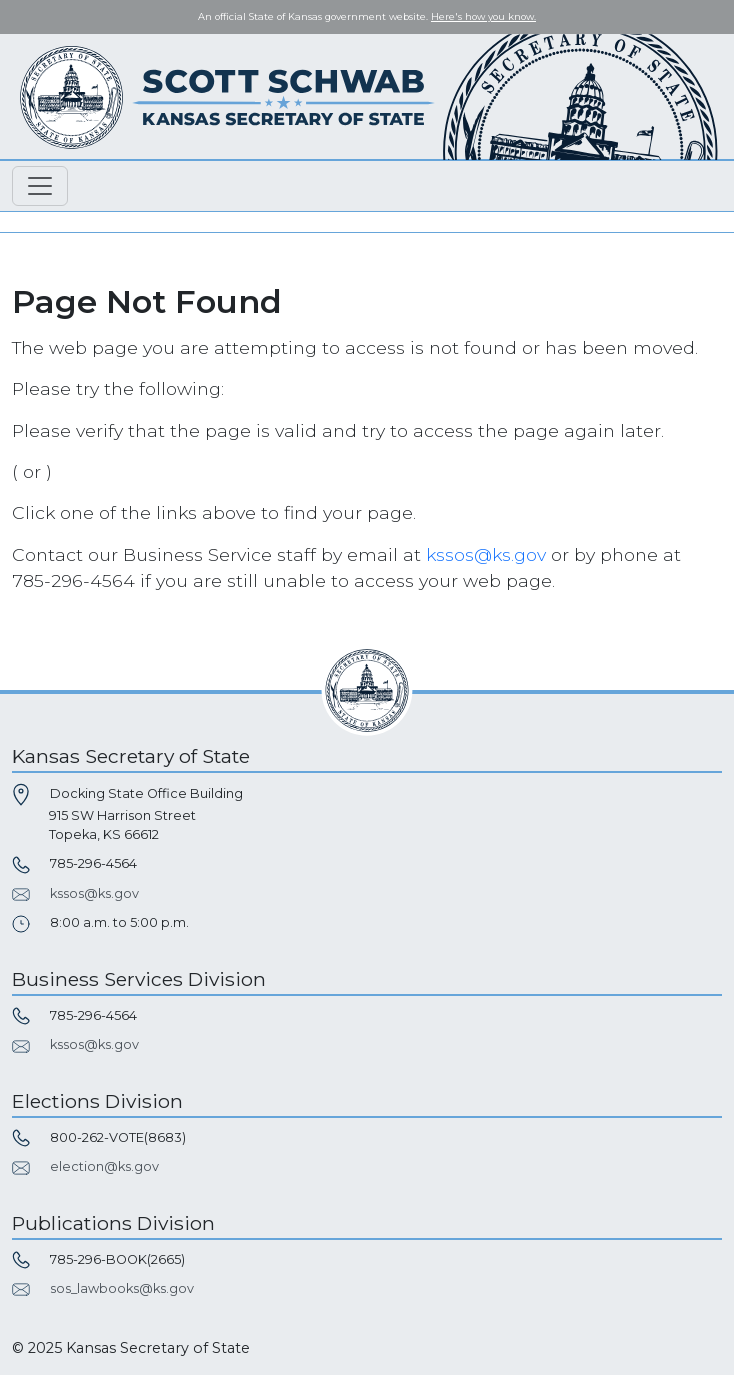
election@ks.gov (104, 1166)
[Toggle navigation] (40, 186)
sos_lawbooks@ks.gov (122, 1288)
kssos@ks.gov (486, 554)
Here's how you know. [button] (483, 16)
